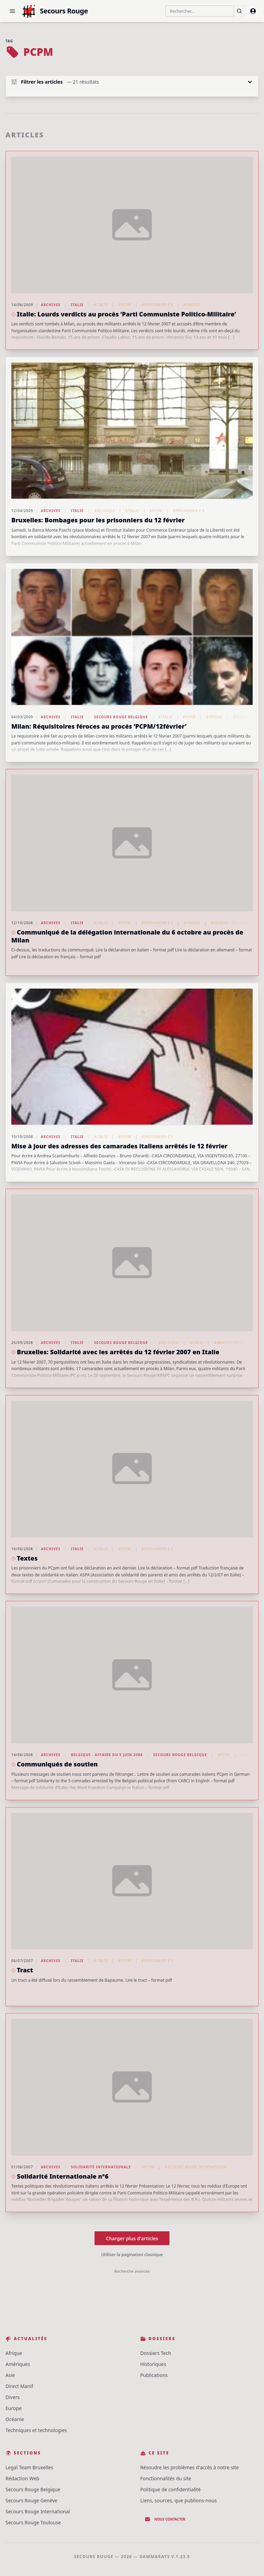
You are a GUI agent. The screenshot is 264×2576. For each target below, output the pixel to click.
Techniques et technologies (36, 2430)
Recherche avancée (132, 2271)
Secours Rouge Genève (31, 2500)
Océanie (15, 2419)
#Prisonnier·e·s (157, 304)
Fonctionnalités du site (165, 2478)
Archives (50, 304)
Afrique (14, 2353)
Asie (10, 2375)
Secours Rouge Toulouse (33, 2522)
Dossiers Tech (155, 2353)
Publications (154, 2375)
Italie (77, 304)
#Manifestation (229, 1342)
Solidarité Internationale (101, 2167)
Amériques (18, 2364)
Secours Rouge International (38, 2511)
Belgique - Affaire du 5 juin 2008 (107, 1754)
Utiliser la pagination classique (132, 2254)
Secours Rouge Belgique (121, 717)
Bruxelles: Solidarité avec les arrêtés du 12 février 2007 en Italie (118, 1352)
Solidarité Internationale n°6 (62, 2176)
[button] (12, 11)
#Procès (192, 304)
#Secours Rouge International (196, 2167)
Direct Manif (19, 2386)
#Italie (101, 304)
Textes (27, 1558)
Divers (13, 2397)
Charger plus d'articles (132, 2238)
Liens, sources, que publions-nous (178, 2500)
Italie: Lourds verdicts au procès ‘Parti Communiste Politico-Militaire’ (126, 314)
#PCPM (124, 304)
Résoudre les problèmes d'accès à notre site (189, 2467)
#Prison (214, 717)
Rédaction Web (22, 2478)
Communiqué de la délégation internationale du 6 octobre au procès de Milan (127, 936)
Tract (25, 1970)
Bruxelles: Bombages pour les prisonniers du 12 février (98, 520)
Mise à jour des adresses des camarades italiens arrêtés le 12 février (119, 1146)
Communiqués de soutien (57, 1764)
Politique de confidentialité (170, 2489)
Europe (14, 2408)
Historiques (153, 2364)
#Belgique (104, 510)
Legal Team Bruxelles (29, 2467)
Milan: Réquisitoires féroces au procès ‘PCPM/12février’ (98, 726)
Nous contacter (165, 2519)
